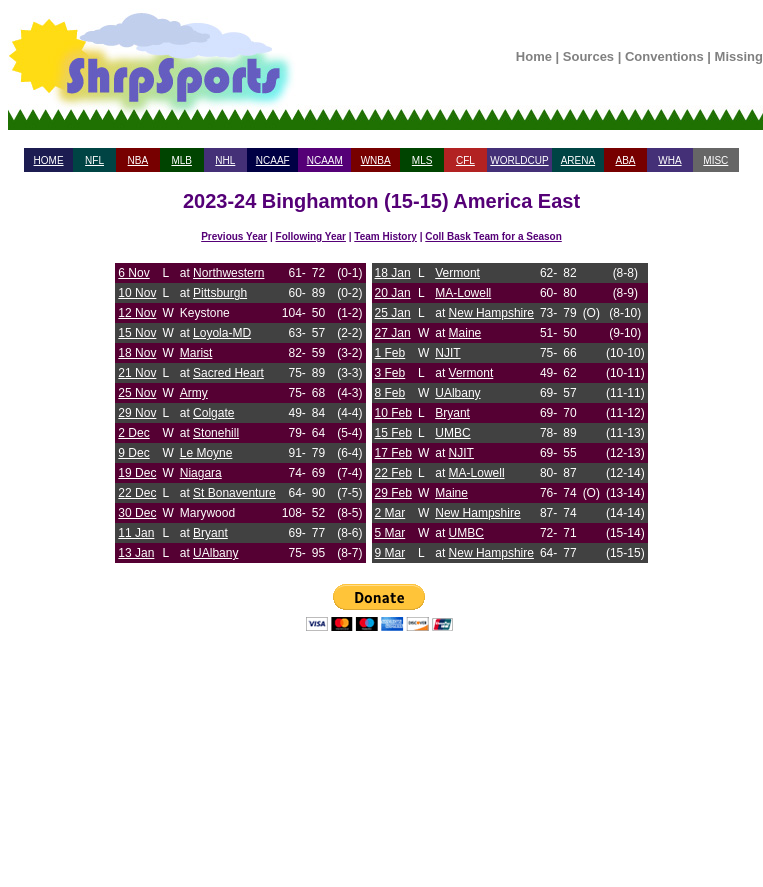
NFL (94, 160)
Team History (385, 236)
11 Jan (136, 533)
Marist (196, 353)
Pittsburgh (220, 293)
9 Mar (390, 553)
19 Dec (137, 473)
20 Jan (393, 293)
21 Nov (137, 373)
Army (194, 393)
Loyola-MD (222, 333)
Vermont (457, 273)
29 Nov (137, 413)
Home (534, 56)
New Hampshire (491, 313)
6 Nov (133, 273)
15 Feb (393, 433)
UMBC (452, 433)
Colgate (213, 413)
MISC (715, 160)
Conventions (664, 56)
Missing (739, 56)
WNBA (376, 160)
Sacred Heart (228, 373)
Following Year (311, 236)
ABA (625, 160)
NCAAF (273, 160)
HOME (49, 160)
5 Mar (390, 533)
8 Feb (390, 393)
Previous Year (234, 236)
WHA (669, 160)
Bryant (210, 533)
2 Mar (390, 513)
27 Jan (393, 333)
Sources (588, 56)
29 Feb (393, 493)
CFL (465, 160)
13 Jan (136, 553)
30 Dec (137, 513)
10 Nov (137, 293)
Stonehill (216, 433)
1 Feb (390, 353)
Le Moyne (206, 453)
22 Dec (137, 493)
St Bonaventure (234, 493)
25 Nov (137, 393)
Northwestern (228, 273)
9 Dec (133, 453)
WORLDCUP (519, 160)
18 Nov (137, 353)
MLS (422, 160)
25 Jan (393, 313)
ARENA (578, 160)
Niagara (201, 473)
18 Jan (393, 273)
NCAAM (325, 160)
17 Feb (393, 453)
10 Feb (393, 413)
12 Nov (137, 313)
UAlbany (215, 553)
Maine (465, 333)
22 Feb (393, 473)
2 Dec (133, 433)
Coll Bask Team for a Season (493, 236)
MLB (181, 160)
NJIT (447, 353)
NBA (138, 160)
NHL (225, 160)
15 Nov (137, 333)
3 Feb (390, 373)
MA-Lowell (463, 293)
